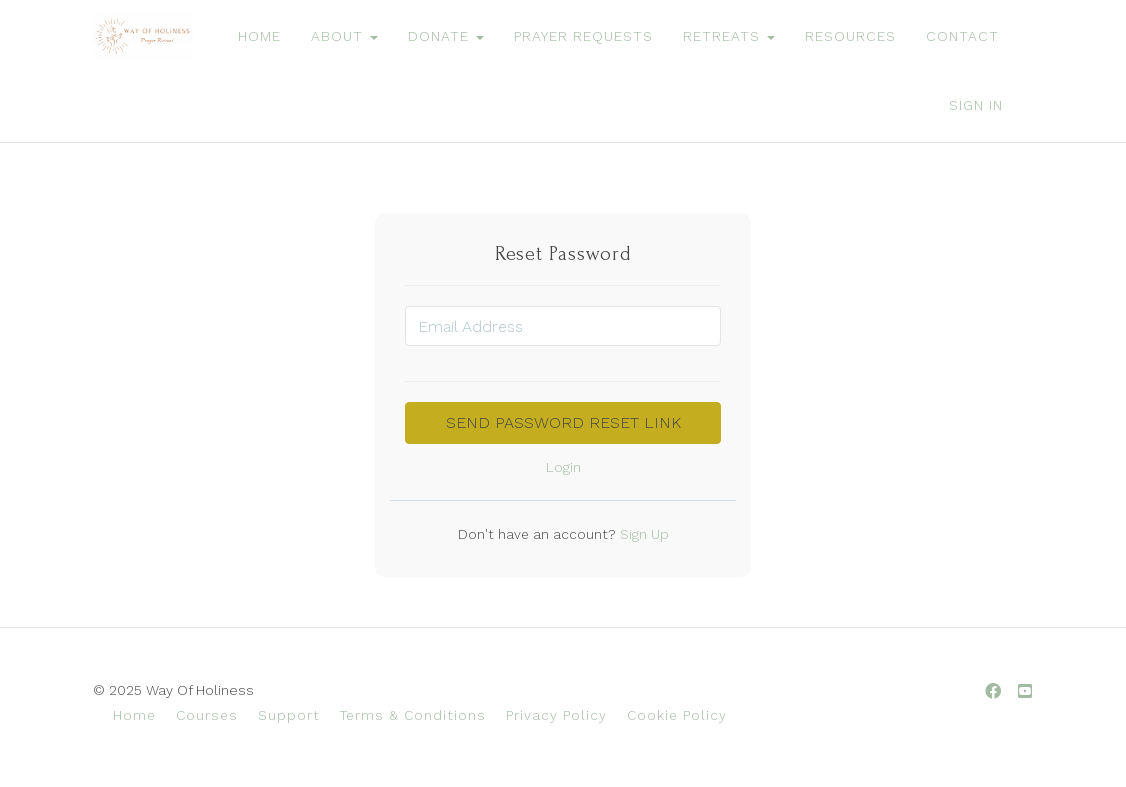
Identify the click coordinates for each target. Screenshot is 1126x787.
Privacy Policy (556, 715)
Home (134, 715)
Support (289, 715)
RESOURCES (850, 36)
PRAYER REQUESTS (583, 36)
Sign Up (642, 534)
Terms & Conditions (413, 715)
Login (563, 467)
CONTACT (962, 36)
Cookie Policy (677, 715)
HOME (259, 36)
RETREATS (729, 36)
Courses (207, 715)
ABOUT (344, 36)
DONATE (446, 36)
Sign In (976, 105)
